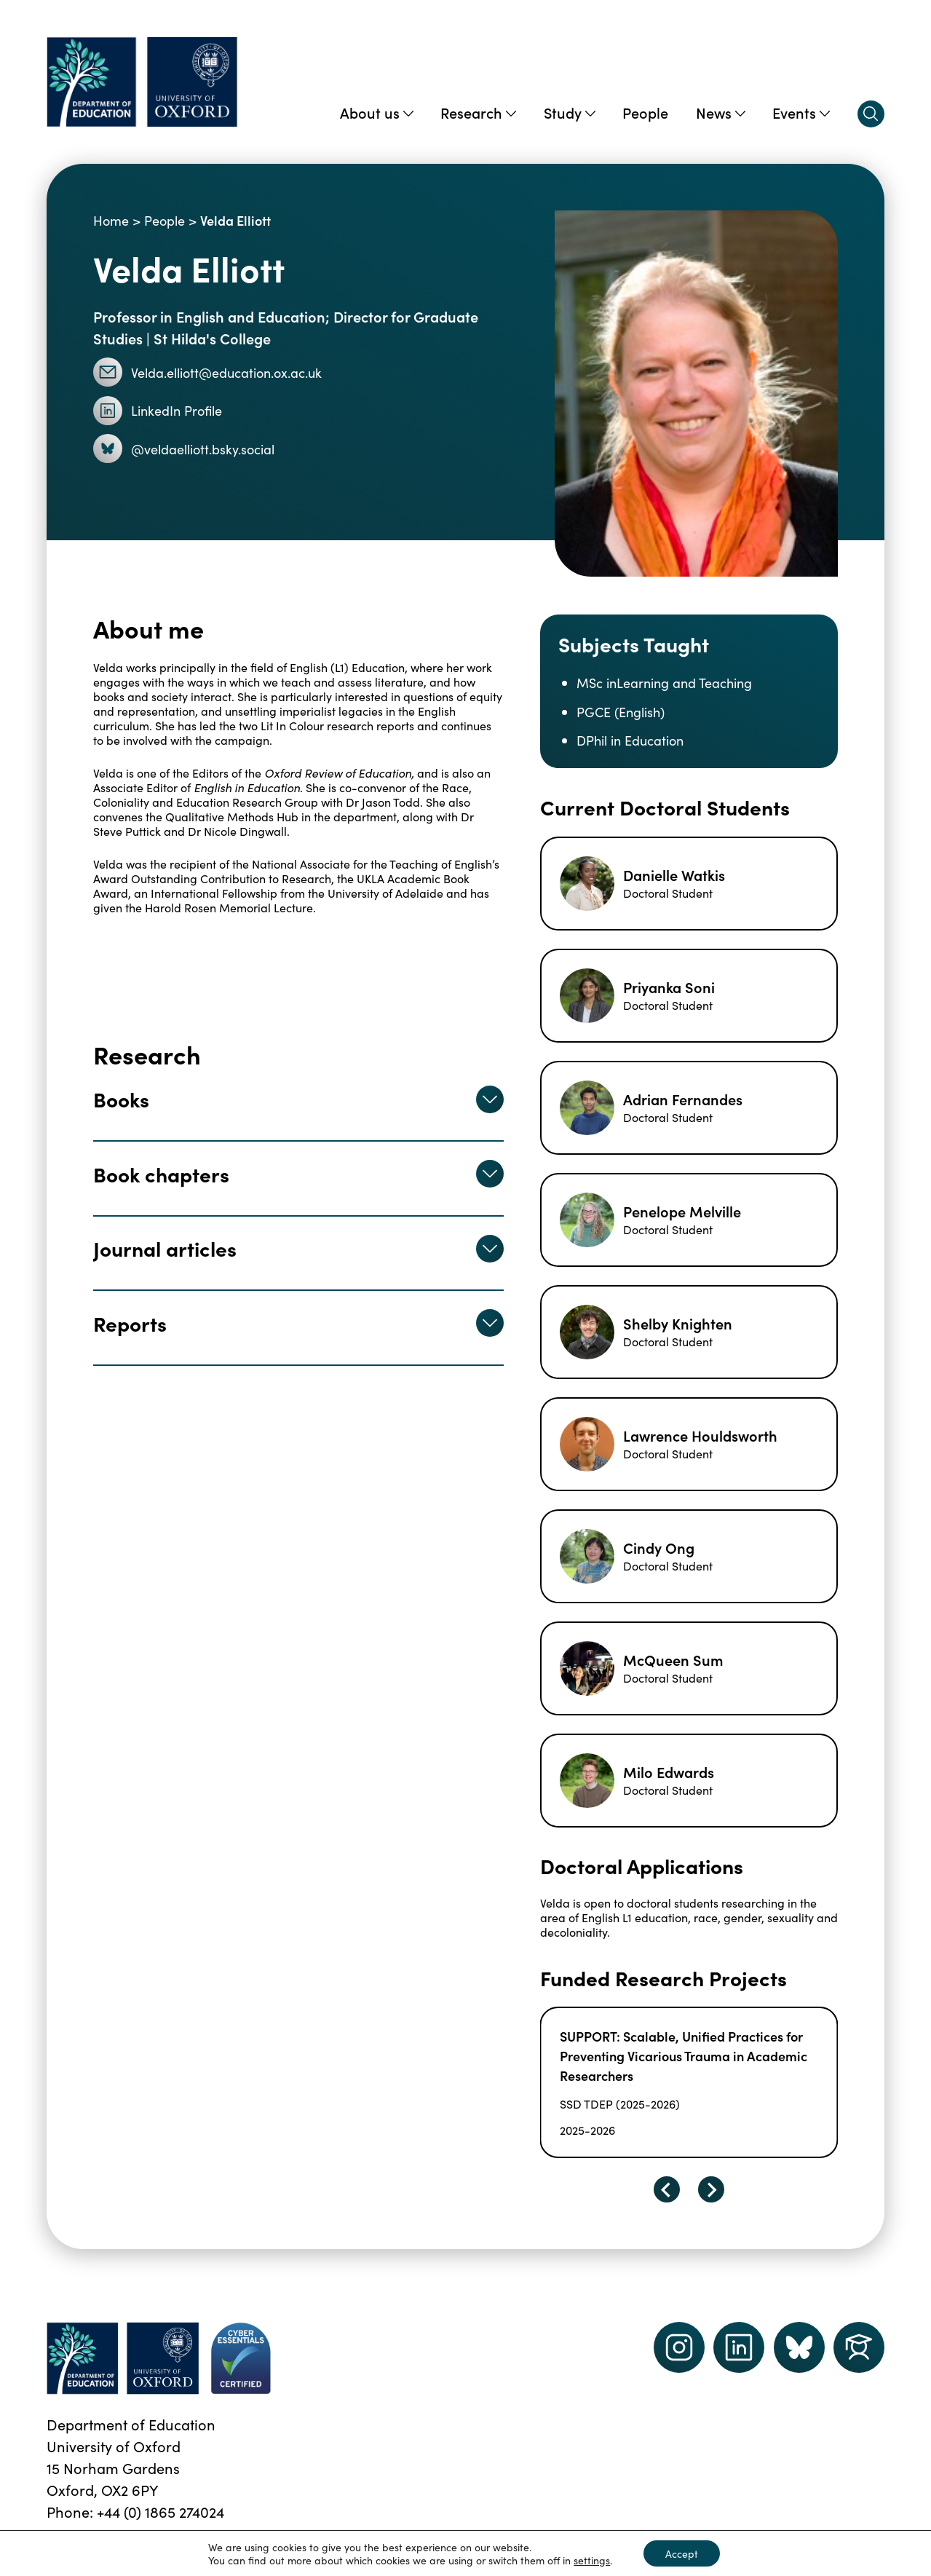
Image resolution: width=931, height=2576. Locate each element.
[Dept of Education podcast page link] (799, 2347)
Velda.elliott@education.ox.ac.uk (207, 372)
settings (592, 2560)
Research (478, 112)
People (645, 112)
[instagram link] (679, 2347)
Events (801, 112)
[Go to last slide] (667, 2189)
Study (569, 112)
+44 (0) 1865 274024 (160, 2511)
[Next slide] (711, 2189)
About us (376, 112)
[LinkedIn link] (738, 2347)
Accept (681, 2553)
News (720, 112)
